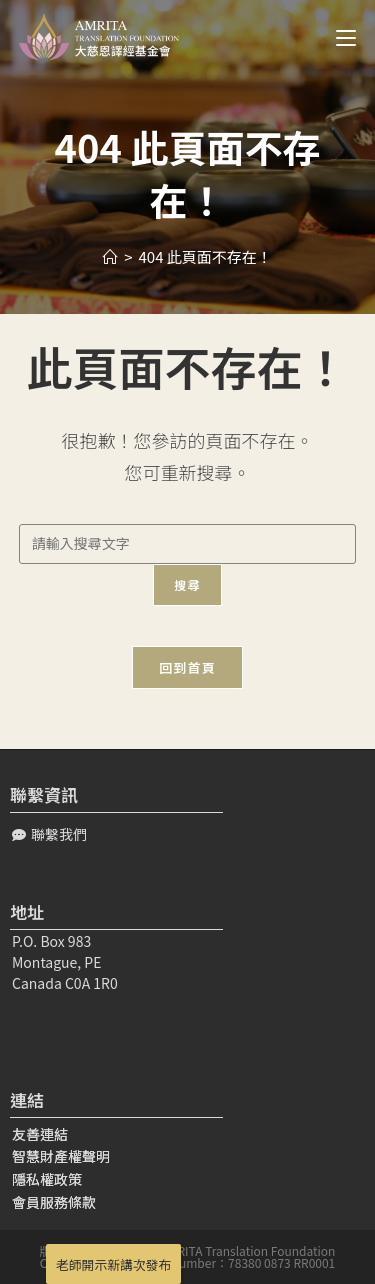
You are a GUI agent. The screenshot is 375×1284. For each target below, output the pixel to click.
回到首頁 (187, 667)
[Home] (110, 256)
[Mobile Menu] (338, 37)
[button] (49, 834)
